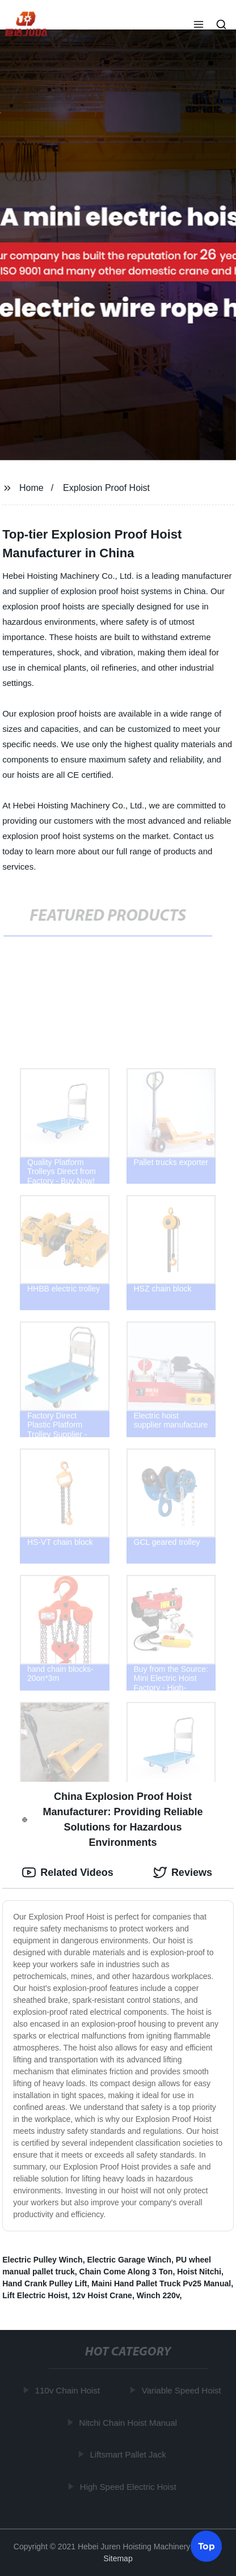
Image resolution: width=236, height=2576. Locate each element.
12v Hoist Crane (102, 2295)
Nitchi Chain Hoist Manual (129, 2422)
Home (31, 488)
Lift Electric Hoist (35, 2295)
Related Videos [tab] (67, 1872)
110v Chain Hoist (68, 2390)
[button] (198, 25)
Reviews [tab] (182, 1872)
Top (206, 2545)
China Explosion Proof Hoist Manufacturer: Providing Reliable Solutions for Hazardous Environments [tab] (112, 1819)
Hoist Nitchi (199, 2271)
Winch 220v (158, 2295)
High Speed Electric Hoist (129, 2486)
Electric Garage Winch (129, 2259)
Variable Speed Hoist (182, 2390)
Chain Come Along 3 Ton (126, 2271)
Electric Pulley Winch (42, 2259)
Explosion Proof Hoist (106, 488)
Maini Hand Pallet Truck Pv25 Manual (161, 2283)
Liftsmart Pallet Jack (129, 2454)
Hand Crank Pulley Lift (44, 2283)
